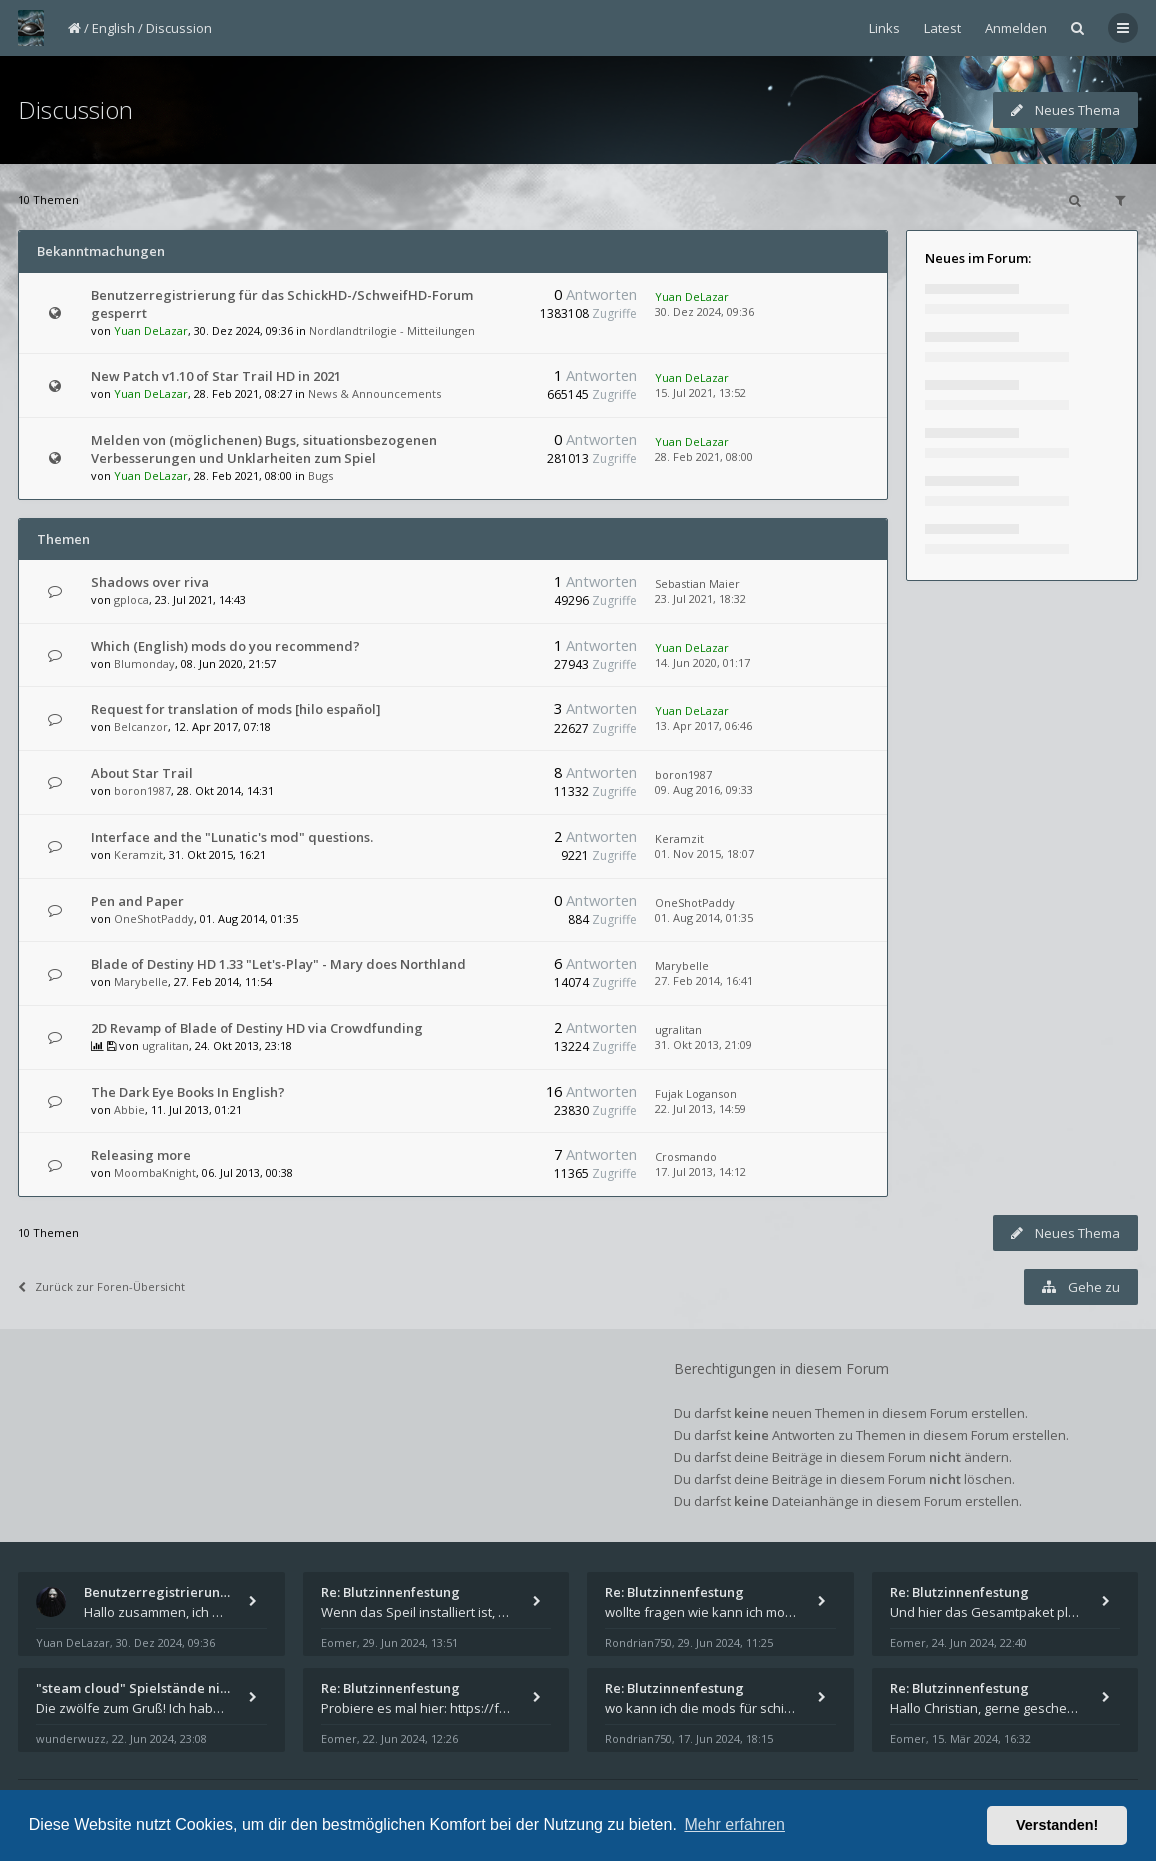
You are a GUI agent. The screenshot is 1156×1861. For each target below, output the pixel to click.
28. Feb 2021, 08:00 (704, 456)
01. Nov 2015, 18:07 (704, 853)
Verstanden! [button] (1057, 1825)
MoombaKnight (155, 1172)
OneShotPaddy (154, 918)
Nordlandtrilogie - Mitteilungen (392, 330)
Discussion (179, 28)
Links (884, 28)
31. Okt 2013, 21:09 (703, 1044)
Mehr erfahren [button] (734, 1824)
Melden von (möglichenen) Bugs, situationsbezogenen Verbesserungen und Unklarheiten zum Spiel (264, 449)
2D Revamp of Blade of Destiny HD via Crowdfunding (257, 1028)
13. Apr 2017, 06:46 (703, 725)
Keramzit (138, 854)
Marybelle (141, 981)
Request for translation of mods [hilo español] (236, 709)
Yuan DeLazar (151, 330)
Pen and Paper (137, 901)
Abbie (129, 1109)
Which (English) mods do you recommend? (225, 646)
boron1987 (142, 790)
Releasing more (141, 1155)
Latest (942, 28)
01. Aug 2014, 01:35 (704, 917)
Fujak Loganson (696, 1093)
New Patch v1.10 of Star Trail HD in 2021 (216, 376)
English (113, 28)
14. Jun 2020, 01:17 (702, 662)
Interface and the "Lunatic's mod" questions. (232, 837)
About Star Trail (142, 773)
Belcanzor (141, 726)
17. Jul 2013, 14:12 (700, 1171)
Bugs (320, 475)
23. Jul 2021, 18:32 (700, 598)
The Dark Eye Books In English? (188, 1092)
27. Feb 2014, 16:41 (704, 980)
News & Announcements (374, 393)
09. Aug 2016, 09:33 (704, 789)
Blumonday (144, 663)
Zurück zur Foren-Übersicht (101, 1286)
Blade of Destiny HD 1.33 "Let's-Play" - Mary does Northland (278, 964)
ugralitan (165, 1045)
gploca (131, 599)
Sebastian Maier (697, 583)
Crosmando (686, 1156)
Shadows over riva (150, 582)
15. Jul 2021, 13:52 (700, 392)
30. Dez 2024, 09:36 (704, 311)
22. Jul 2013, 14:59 (700, 1108)
